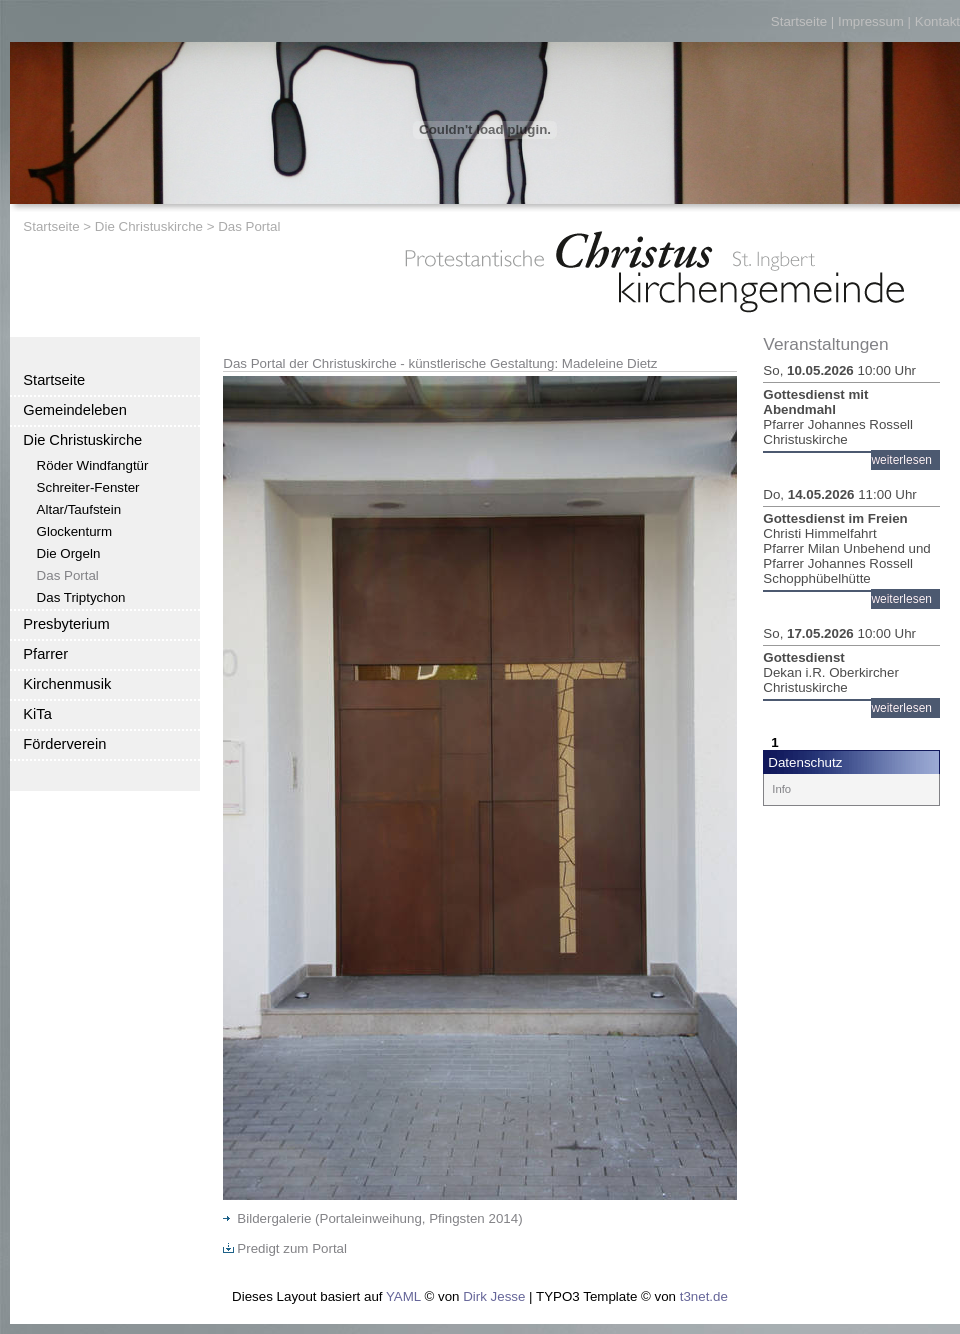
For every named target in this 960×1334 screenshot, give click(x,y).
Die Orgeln (69, 553)
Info (781, 789)
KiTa (37, 714)
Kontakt (937, 21)
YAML (403, 1296)
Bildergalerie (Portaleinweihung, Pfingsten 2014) (372, 1218)
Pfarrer (45, 654)
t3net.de (704, 1296)
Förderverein (64, 744)
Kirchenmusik (67, 684)
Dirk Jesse (494, 1296)
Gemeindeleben (74, 410)
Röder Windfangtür (93, 465)
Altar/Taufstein (79, 509)
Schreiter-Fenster (88, 487)
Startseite (799, 21)
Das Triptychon (81, 597)
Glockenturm (75, 531)
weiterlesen (901, 460)
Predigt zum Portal (285, 1248)
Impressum (871, 21)
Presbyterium (66, 624)
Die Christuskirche (149, 226)
